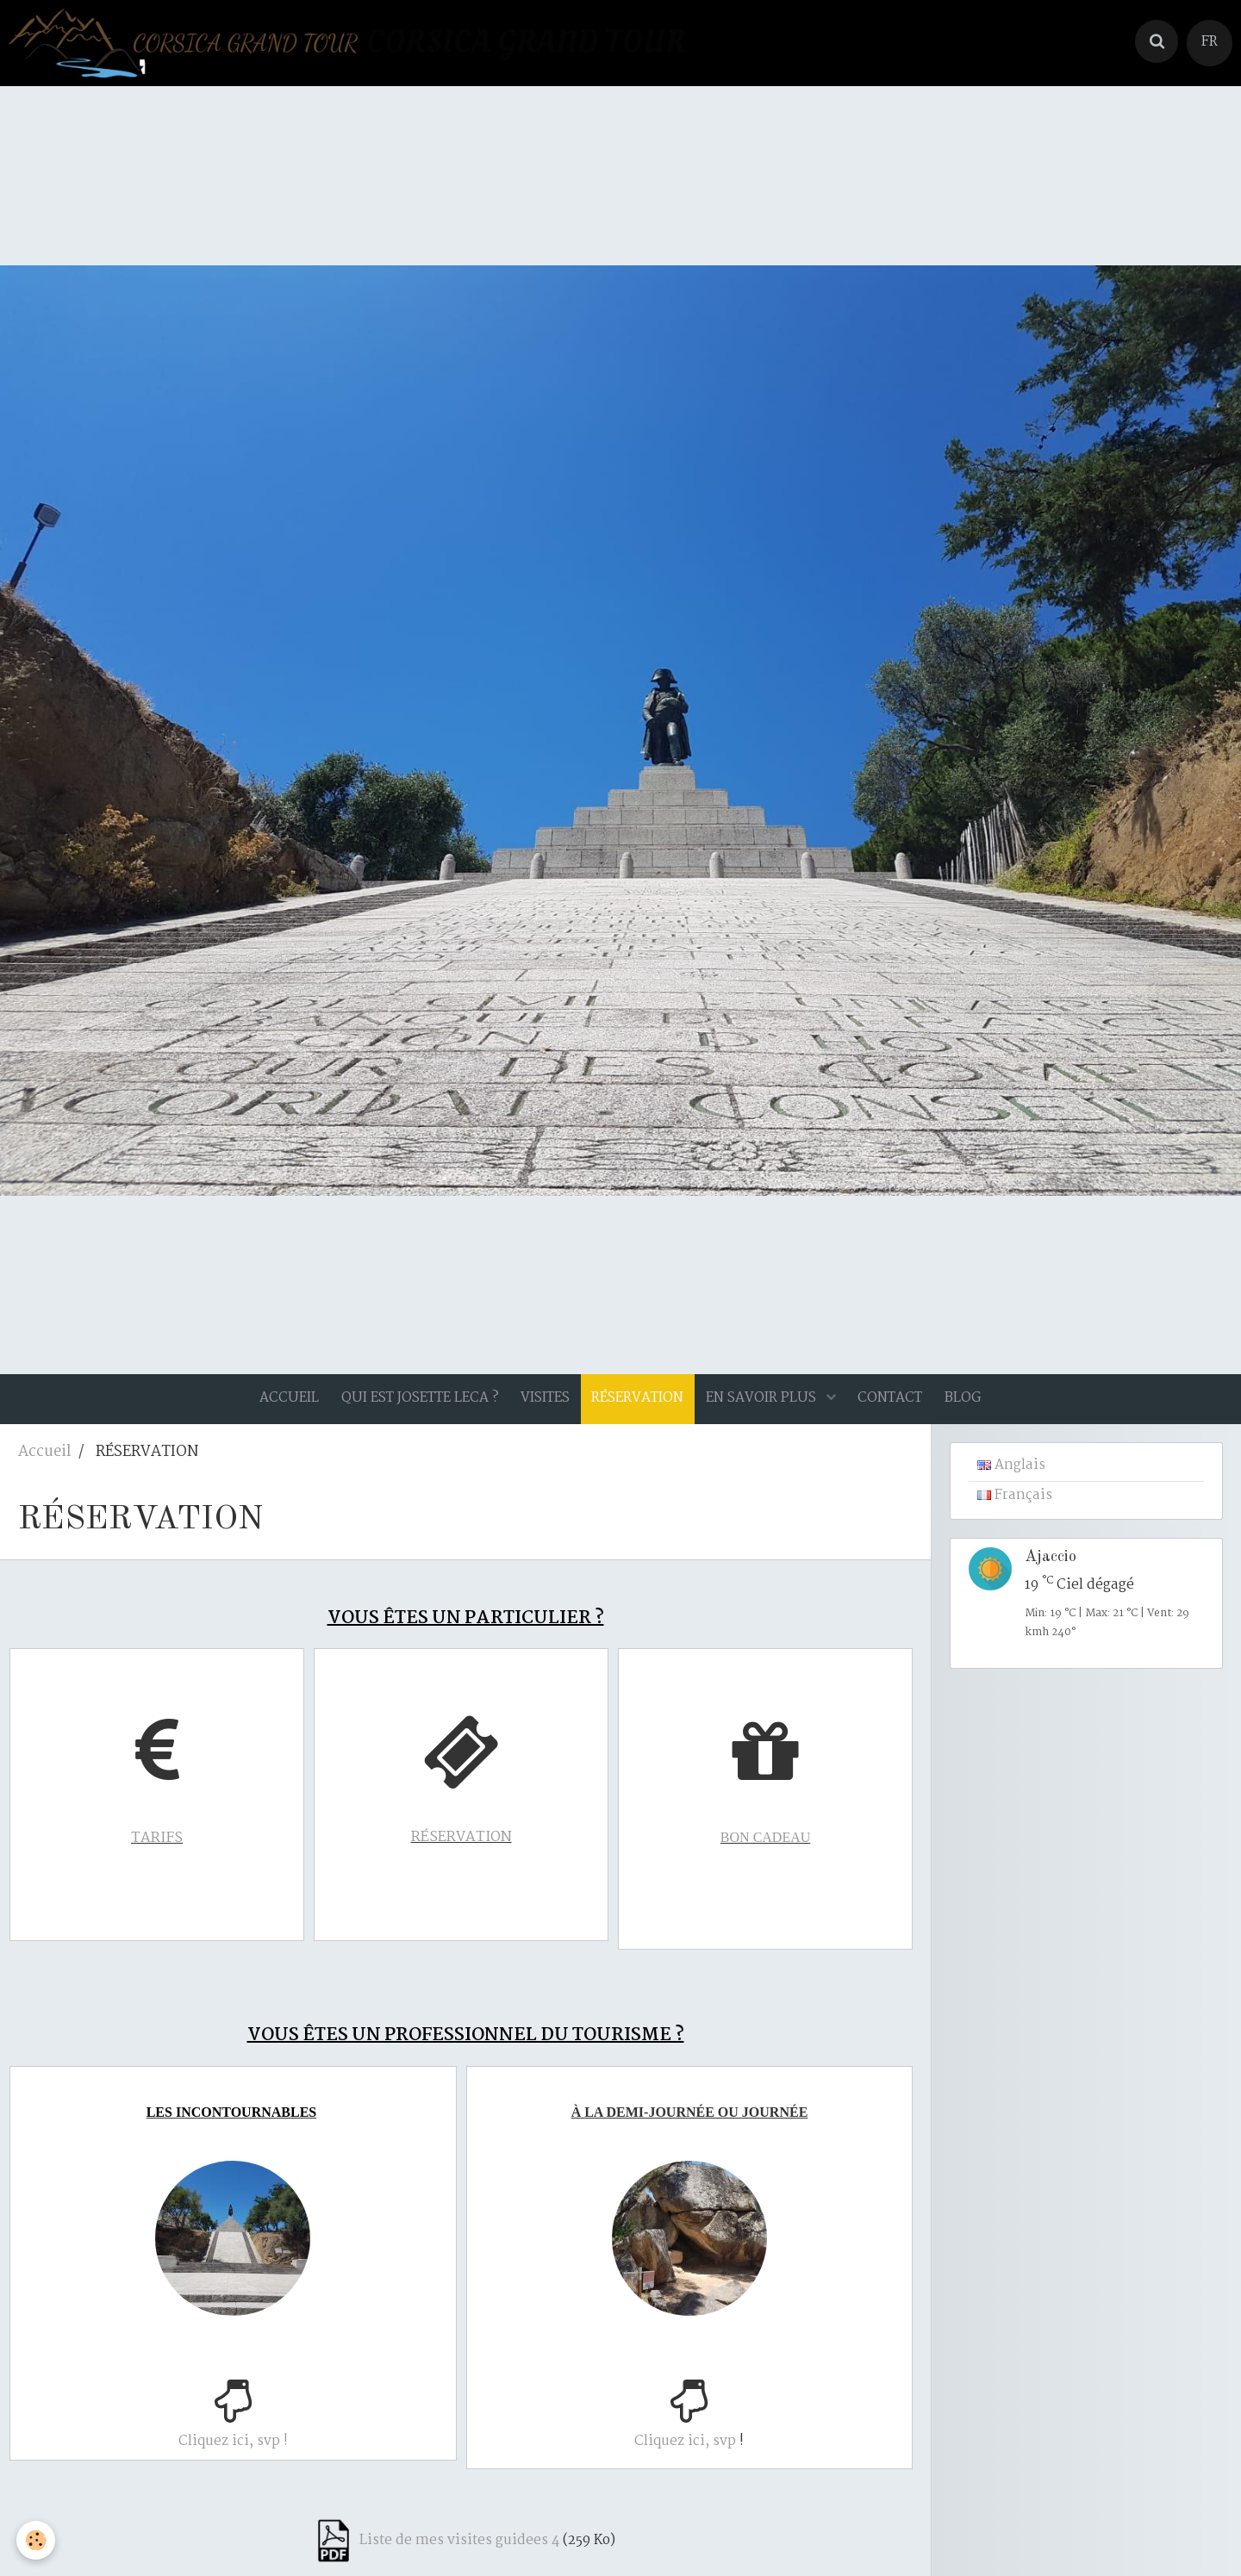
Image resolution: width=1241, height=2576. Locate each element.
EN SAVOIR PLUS (766, 1404)
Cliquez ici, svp (692, 2445)
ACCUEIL (277, 1404)
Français (1014, 1507)
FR (1209, 42)
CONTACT (898, 1404)
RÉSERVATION (465, 1849)
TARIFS (161, 1850)
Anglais (1011, 1477)
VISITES (540, 1404)
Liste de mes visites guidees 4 (459, 2536)
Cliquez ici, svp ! (237, 2445)
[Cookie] (36, 2540)
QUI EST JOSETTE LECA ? (411, 1404)
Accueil (44, 1464)
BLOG (975, 1404)
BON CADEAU (769, 1849)
